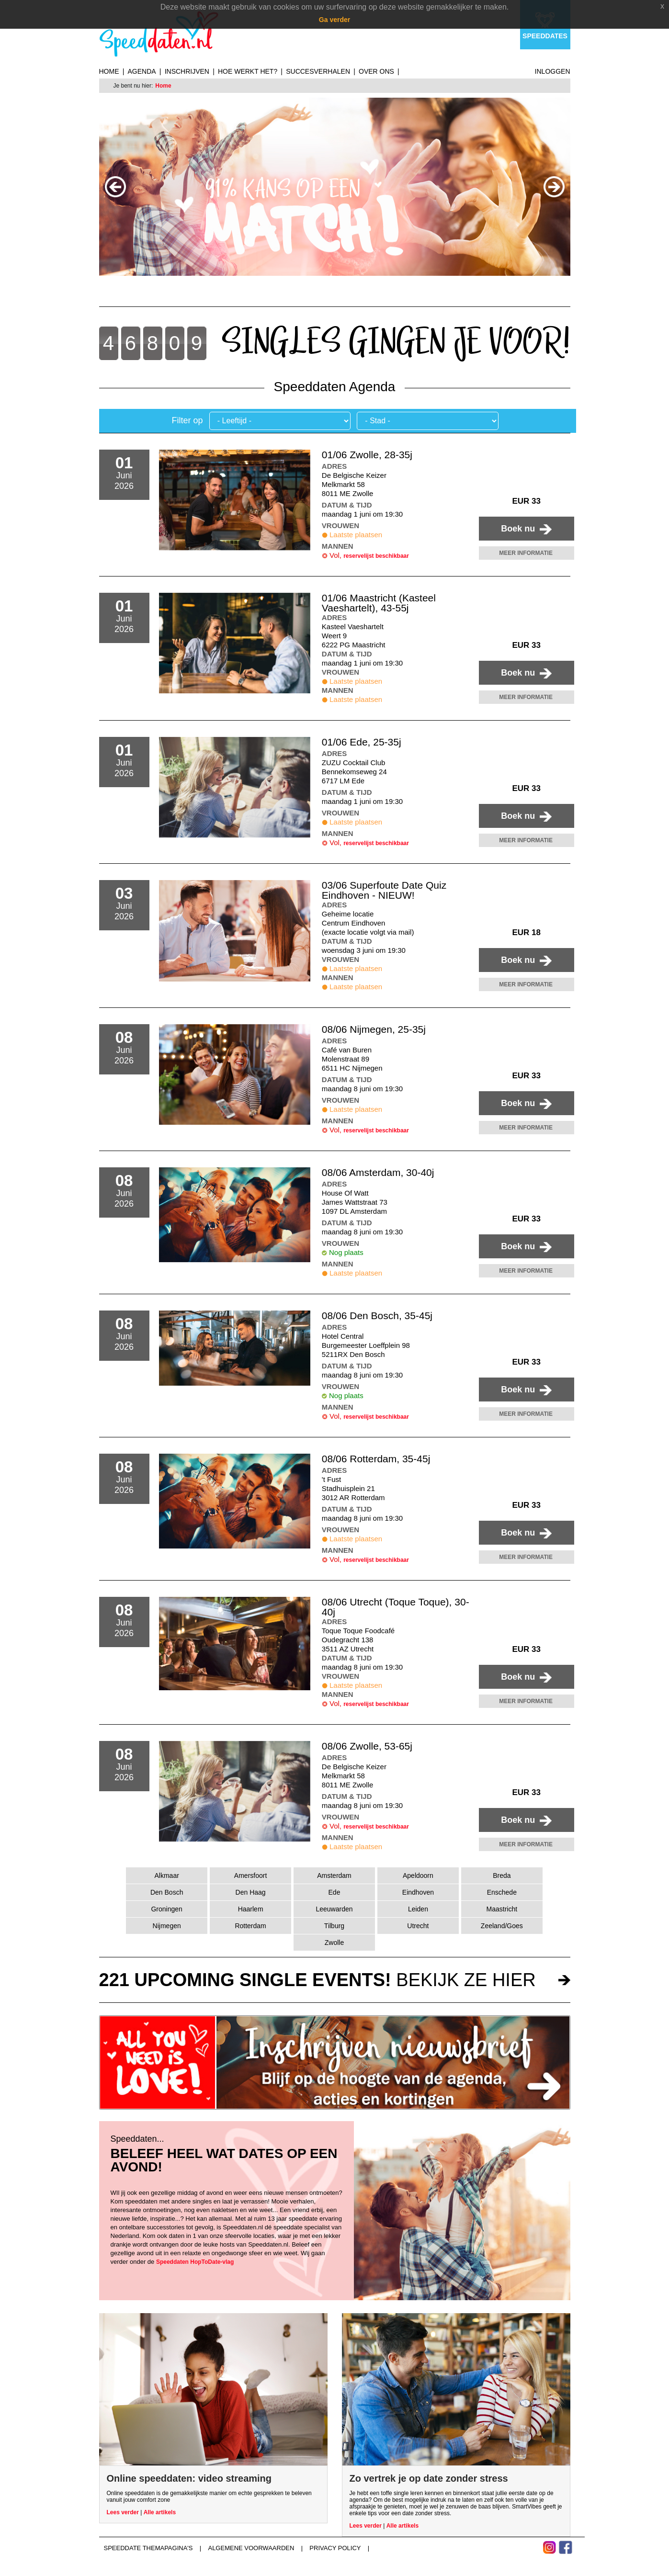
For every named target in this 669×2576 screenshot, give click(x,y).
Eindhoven (418, 1892)
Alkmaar (167, 1875)
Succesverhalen (318, 71)
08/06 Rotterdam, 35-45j (376, 1458)
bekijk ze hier (317, 1980)
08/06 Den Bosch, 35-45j (377, 1315)
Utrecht (418, 1926)
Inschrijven (187, 71)
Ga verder (334, 19)
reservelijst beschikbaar (376, 556)
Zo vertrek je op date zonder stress (429, 2478)
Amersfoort (250, 1875)
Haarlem (250, 1909)
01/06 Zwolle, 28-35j (367, 454)
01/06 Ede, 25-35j (361, 741)
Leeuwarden (334, 1909)
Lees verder (123, 2512)
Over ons (376, 71)
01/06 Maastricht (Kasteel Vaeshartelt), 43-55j (379, 602)
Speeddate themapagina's (148, 2548)
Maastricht (502, 1909)
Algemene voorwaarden (251, 2548)
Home (109, 71)
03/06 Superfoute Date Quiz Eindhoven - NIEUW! (384, 890)
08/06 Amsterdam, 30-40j (378, 1172)
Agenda (142, 71)
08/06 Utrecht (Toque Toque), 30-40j (395, 1606)
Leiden (418, 1909)
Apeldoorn (418, 1875)
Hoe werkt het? (247, 71)
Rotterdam (250, 1926)
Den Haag (251, 1892)
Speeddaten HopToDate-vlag (195, 2262)
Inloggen (552, 71)
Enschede (502, 1892)
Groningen (166, 1909)
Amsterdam (334, 1875)
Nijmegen (167, 1926)
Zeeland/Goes (502, 1926)
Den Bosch (166, 1892)
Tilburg (334, 1926)
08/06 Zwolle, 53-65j (367, 1745)
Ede (334, 1892)
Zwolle (334, 1942)
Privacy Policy (335, 2548)
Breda (501, 1875)
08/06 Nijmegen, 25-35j (374, 1029)
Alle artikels (160, 2512)
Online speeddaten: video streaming (189, 2478)
